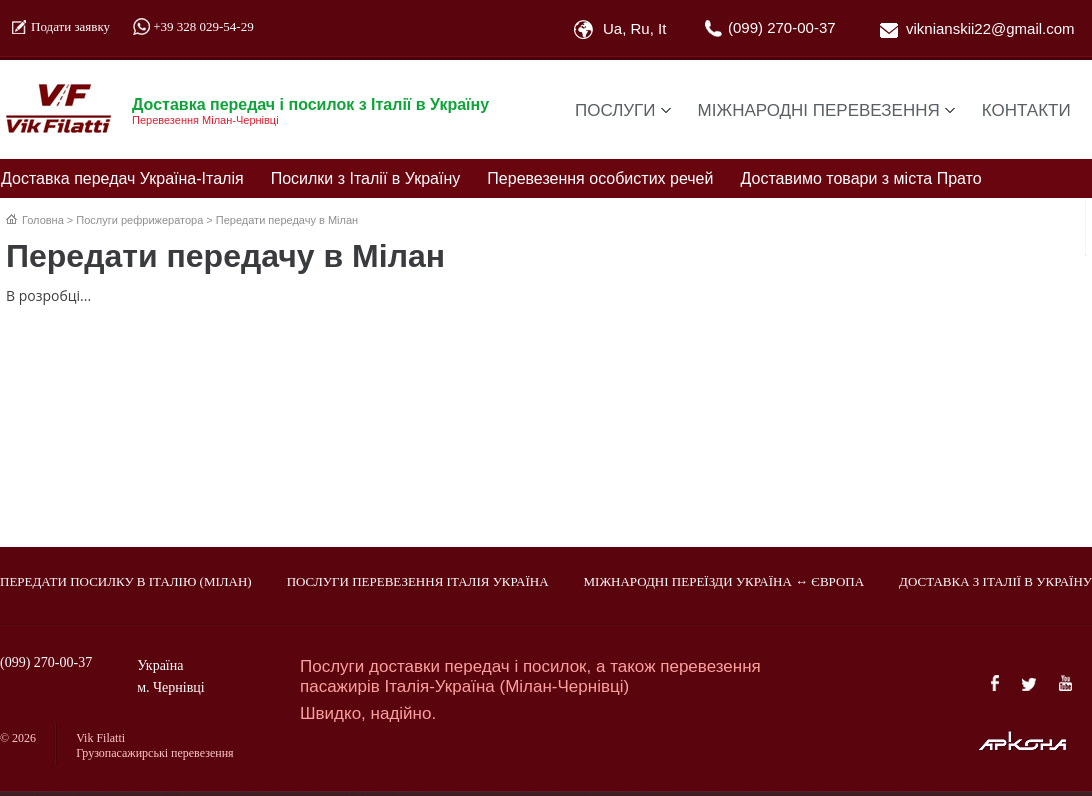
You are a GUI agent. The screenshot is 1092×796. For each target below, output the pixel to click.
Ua (612, 28)
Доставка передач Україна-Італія (122, 178)
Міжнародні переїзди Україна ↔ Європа (724, 581)
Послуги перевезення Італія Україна (418, 581)
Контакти (1026, 110)
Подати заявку (70, 26)
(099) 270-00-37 (782, 27)
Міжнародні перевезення (819, 110)
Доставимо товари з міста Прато (861, 178)
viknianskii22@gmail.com (990, 28)
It (662, 28)
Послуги (615, 110)
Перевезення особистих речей (600, 178)
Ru (640, 28)
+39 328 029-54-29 (203, 26)
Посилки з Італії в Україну (366, 178)
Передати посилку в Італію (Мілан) (126, 581)
